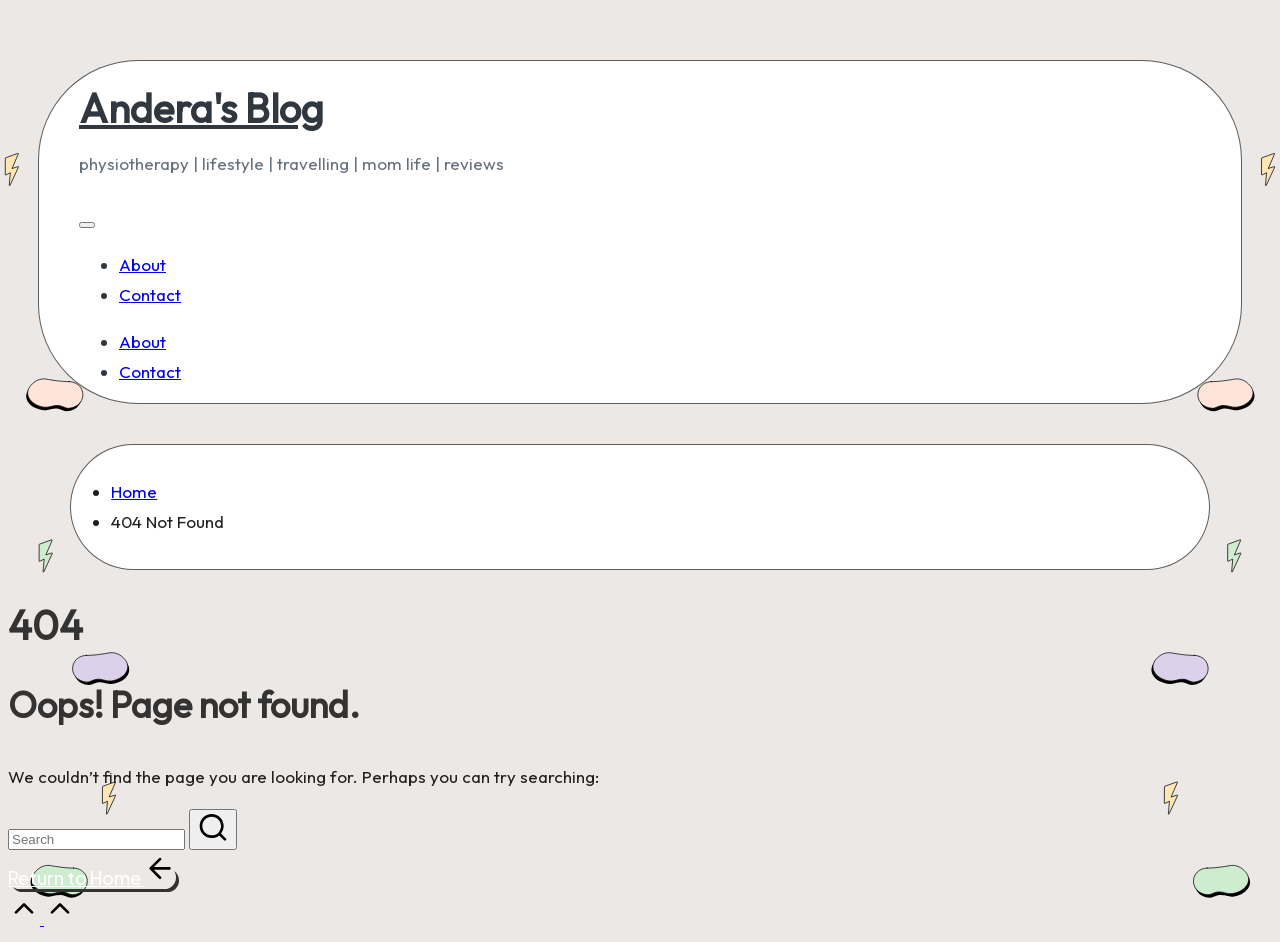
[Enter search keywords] (96, 839)
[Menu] (87, 225)
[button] (213, 829)
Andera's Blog (201, 108)
